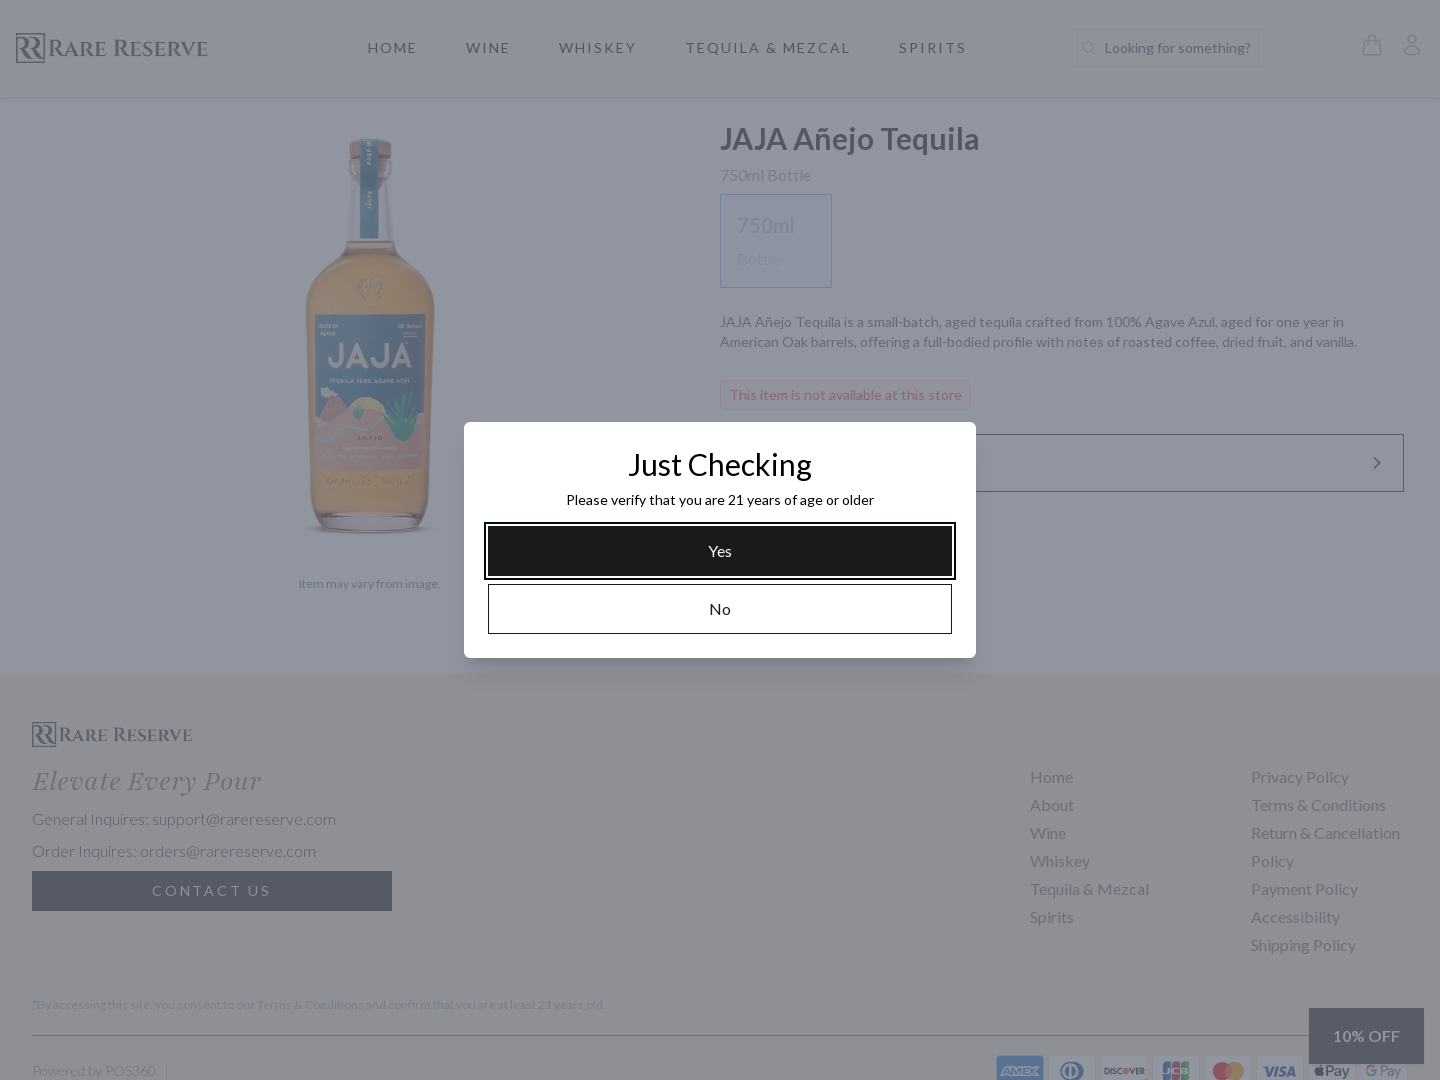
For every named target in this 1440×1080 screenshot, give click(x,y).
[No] (720, 609)
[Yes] (720, 551)
